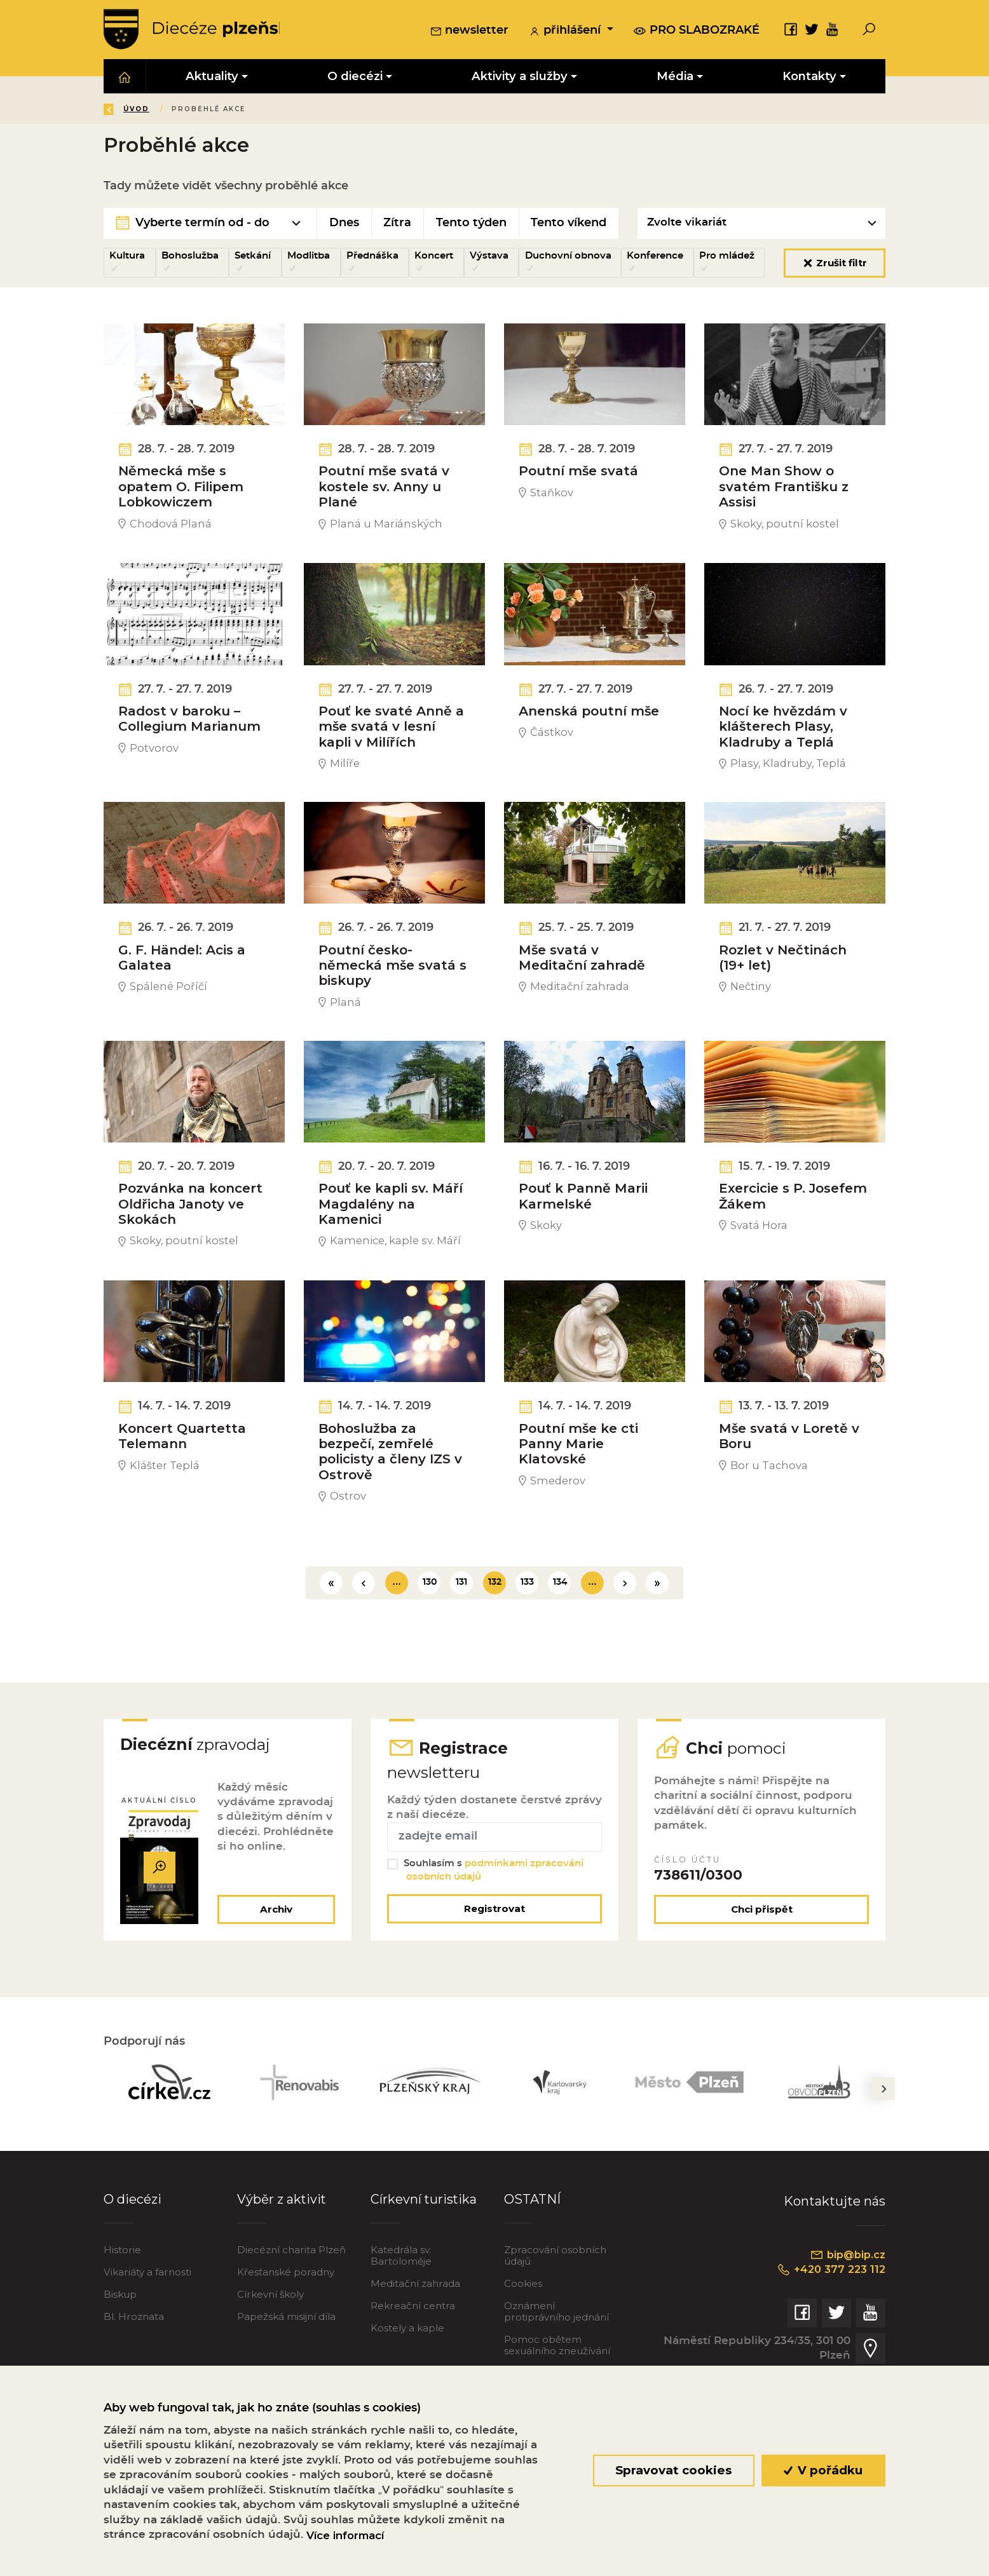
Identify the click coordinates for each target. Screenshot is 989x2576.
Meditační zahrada (415, 2333)
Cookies (523, 2333)
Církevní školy (270, 2343)
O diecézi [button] (355, 77)
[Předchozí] (363, 1629)
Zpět (125, 110)
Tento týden (471, 224)
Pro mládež (726, 256)
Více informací (345, 2535)
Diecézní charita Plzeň (291, 2299)
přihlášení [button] (566, 31)
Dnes (344, 224)
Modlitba (308, 256)
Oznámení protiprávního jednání (556, 2361)
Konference (655, 256)
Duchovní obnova (568, 256)
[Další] (624, 1629)
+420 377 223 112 (829, 2319)
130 (430, 1628)
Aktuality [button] (212, 77)
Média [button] (675, 77)
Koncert (433, 256)
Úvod (179, 110)
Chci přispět (762, 1958)
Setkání (253, 256)
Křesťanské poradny (285, 2321)
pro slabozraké (697, 30)
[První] (331, 1629)
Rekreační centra (413, 2355)
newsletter (469, 31)
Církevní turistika (424, 2248)
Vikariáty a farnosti (147, 2321)
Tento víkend (568, 224)
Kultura (127, 256)
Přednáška (372, 256)
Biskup (120, 2343)
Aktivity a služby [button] (520, 77)
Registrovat (494, 1957)
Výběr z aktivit (282, 2248)
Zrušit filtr (834, 263)
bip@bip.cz (846, 2303)
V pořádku (823, 2470)
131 (461, 1628)
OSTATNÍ (532, 2248)
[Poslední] (657, 1629)
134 (560, 1628)
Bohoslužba (190, 256)
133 (527, 1628)
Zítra (397, 224)
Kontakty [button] (809, 77)
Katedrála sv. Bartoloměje (401, 2305)
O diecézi (132, 2248)
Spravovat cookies (673, 2470)
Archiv (275, 1958)
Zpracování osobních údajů (555, 2305)
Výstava (489, 256)
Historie (122, 2299)
